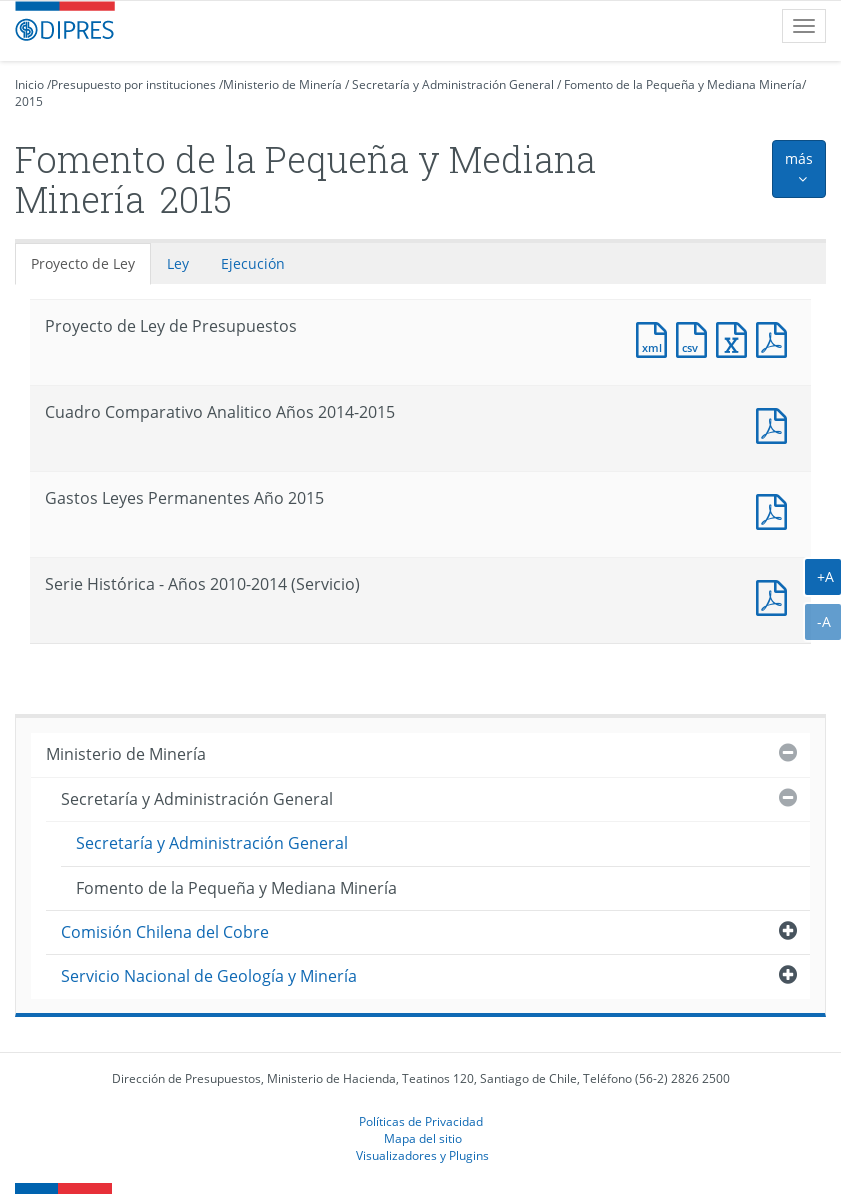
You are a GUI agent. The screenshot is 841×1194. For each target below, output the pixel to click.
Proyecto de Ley (83, 263)
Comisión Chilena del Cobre (165, 932)
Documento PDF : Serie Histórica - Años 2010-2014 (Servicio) (776, 595)
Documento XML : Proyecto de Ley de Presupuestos (656, 337)
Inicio (29, 84)
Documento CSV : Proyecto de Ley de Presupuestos (696, 337)
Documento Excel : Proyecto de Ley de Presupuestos (736, 337)
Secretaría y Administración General (453, 84)
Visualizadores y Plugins (422, 1155)
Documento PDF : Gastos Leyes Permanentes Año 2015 (776, 509)
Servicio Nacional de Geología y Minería (209, 976)
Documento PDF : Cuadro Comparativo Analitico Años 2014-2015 (776, 423)
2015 (29, 101)
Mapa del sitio (423, 1138)
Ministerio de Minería (282, 84)
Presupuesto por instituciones (133, 84)
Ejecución (253, 263)
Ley (178, 263)
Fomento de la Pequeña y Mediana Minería (683, 84)
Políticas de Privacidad (421, 1121)
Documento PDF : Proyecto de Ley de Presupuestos (776, 337)
